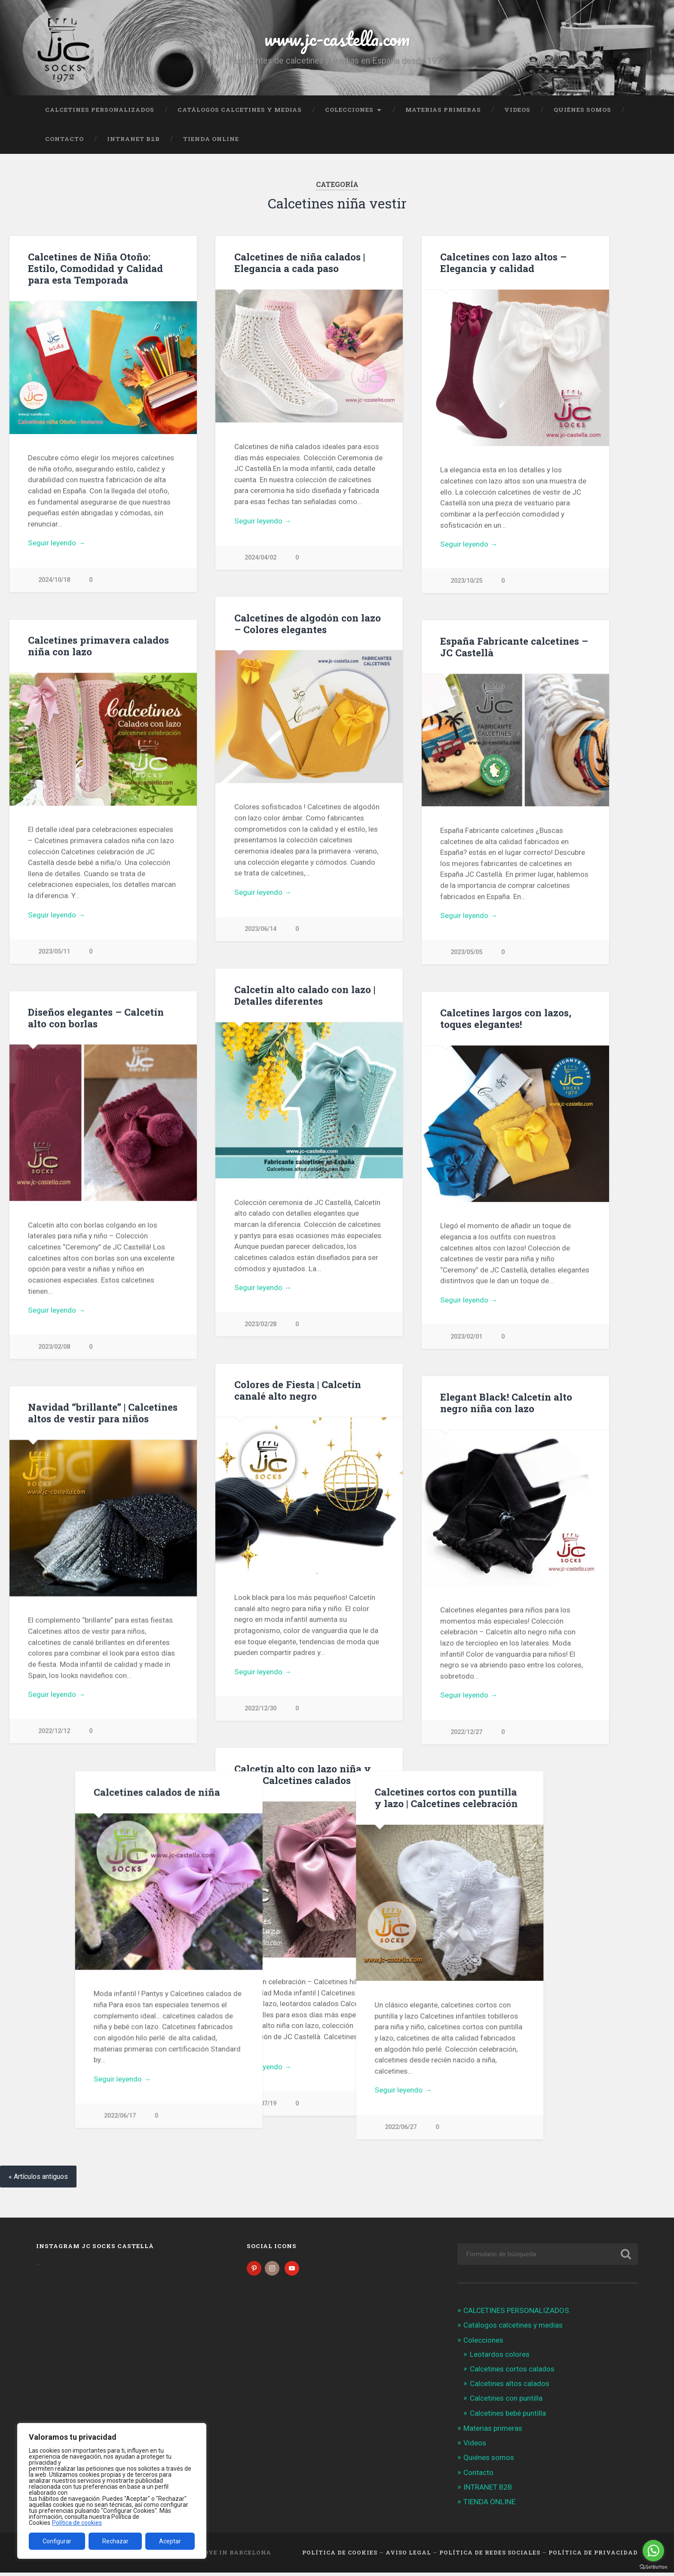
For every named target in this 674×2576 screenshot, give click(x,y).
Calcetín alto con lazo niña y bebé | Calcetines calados (302, 1777)
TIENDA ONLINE (211, 139)
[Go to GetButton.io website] (653, 2567)
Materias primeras (443, 109)
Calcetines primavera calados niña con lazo (98, 646)
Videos (517, 109)
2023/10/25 (466, 580)
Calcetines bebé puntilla (508, 2416)
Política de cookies (77, 2522)
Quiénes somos (582, 109)
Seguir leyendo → (56, 542)
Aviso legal (408, 2555)
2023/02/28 (260, 1325)
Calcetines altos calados (509, 2387)
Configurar (57, 2541)
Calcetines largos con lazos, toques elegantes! (505, 1019)
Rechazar (115, 2541)
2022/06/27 (54, 2129)
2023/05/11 (54, 952)
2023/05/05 (466, 953)
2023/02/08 (54, 1348)
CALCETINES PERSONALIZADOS (99, 109)
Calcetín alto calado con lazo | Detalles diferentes (304, 996)
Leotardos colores (500, 2357)
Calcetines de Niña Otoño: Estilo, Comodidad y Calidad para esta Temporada (95, 268)
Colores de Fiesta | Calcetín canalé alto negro (297, 1392)
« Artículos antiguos (38, 2180)
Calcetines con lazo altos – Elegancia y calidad (503, 262)
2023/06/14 (260, 929)
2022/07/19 (260, 2106)
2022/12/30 (260, 1710)
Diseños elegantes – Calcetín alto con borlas (96, 1019)
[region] (111, 2491)
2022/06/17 (466, 2118)
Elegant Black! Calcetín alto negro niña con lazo (506, 1404)
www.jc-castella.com (337, 38)
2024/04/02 (260, 557)
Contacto (64, 139)
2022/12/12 (54, 1733)
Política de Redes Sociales (489, 2555)
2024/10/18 (54, 580)
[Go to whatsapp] (653, 2550)
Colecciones (349, 109)
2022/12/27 (466, 1734)
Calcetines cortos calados (512, 2372)
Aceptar (170, 2541)
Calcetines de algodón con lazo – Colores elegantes (307, 624)
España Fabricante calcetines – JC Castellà (514, 647)
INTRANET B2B (133, 139)
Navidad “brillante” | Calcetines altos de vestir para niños (103, 1414)
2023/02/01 (466, 1338)
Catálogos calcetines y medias (240, 109)
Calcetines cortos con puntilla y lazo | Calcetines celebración (99, 1799)
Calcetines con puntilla (506, 2402)
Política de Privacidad (593, 2555)
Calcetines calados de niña (503, 1794)
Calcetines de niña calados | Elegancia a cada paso (299, 262)
